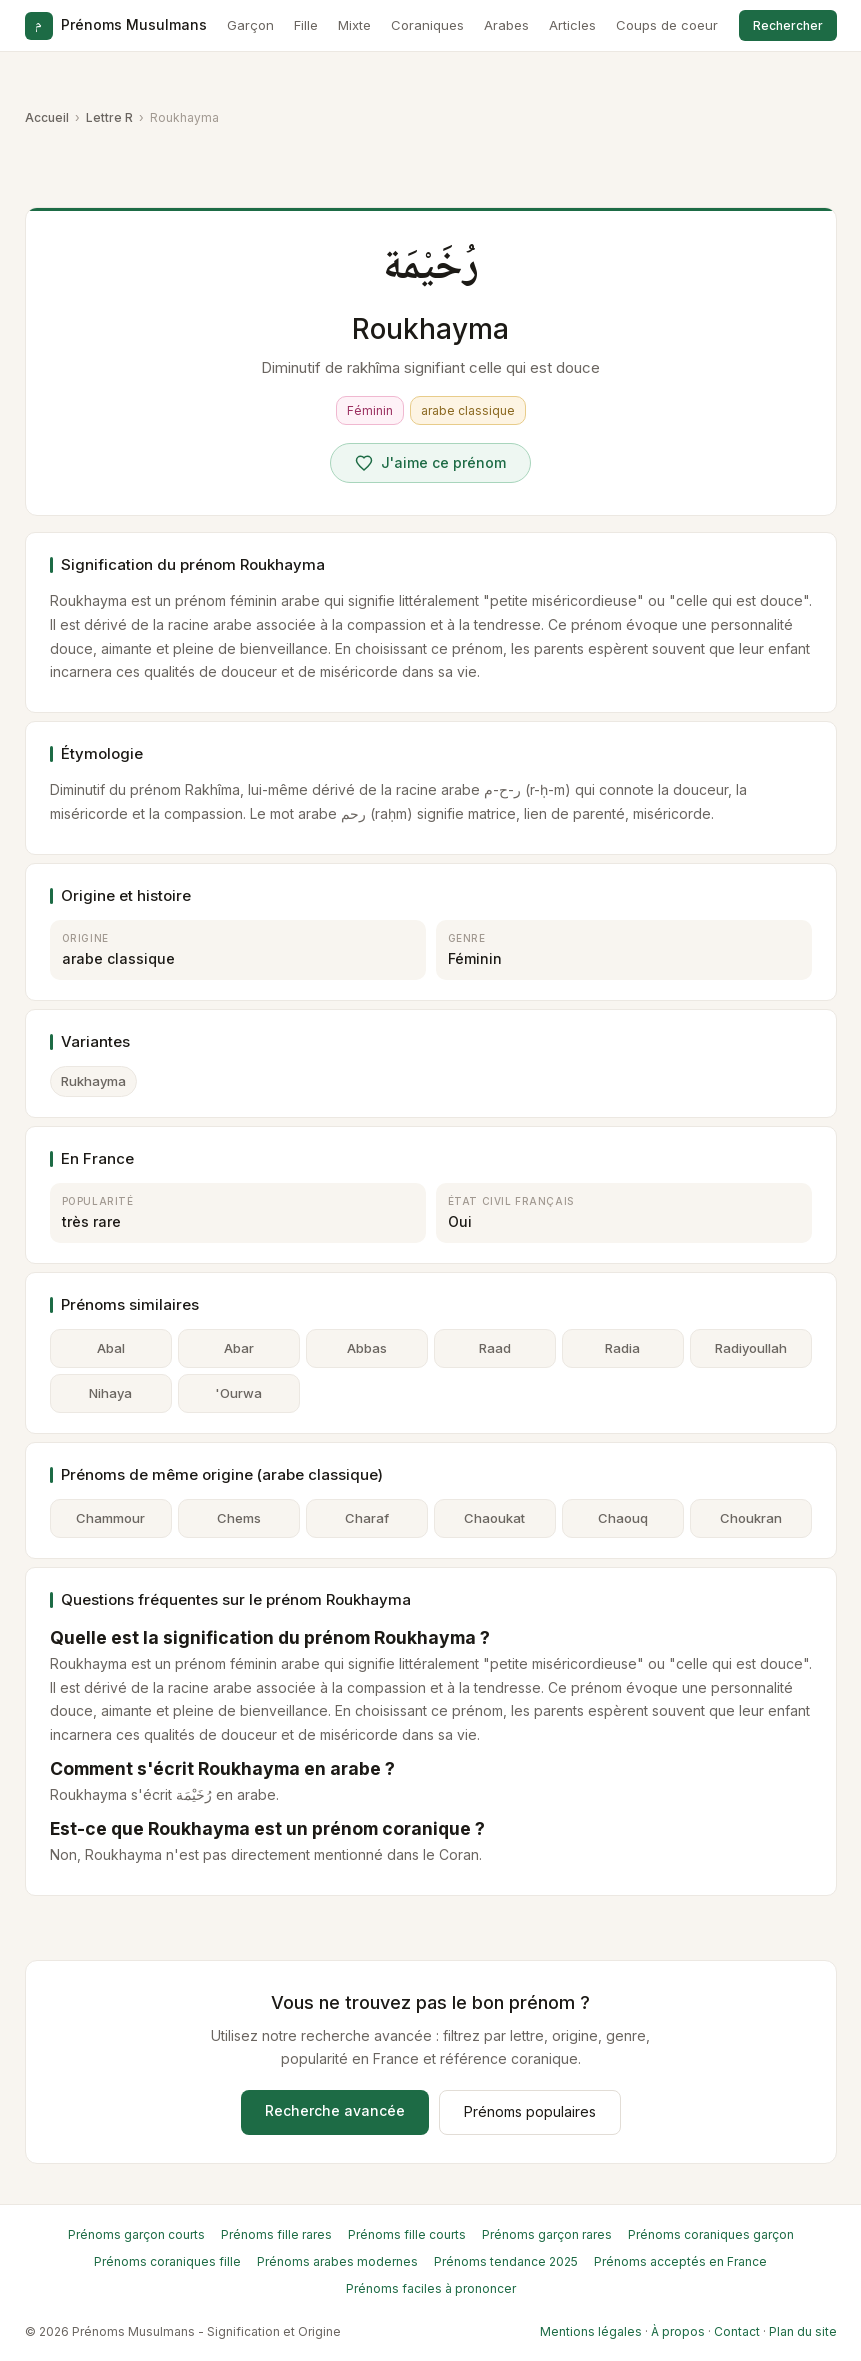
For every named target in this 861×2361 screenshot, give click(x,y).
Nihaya (110, 1393)
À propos (678, 2331)
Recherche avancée (335, 2110)
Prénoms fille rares (276, 2234)
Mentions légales (591, 2331)
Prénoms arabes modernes (337, 2261)
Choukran (751, 1518)
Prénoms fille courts (407, 2234)
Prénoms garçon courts (136, 2234)
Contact (737, 2331)
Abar (239, 1348)
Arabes (506, 25)
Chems (239, 1518)
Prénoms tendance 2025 (506, 2261)
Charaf (367, 1518)
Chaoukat (494, 1518)
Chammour (110, 1518)
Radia (622, 1348)
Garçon (250, 25)
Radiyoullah (751, 1348)
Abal (111, 1348)
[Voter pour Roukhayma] (430, 463)
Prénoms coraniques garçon (711, 2234)
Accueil (47, 117)
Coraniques (427, 25)
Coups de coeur (667, 25)
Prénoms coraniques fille (167, 2261)
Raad (495, 1348)
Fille (306, 25)
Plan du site (803, 2331)
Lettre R (109, 117)
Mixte (354, 25)
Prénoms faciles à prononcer (431, 2288)
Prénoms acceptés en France (680, 2261)
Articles (572, 25)
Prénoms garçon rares (547, 2234)
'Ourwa (238, 1393)
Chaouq (623, 1518)
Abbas (367, 1348)
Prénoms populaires (530, 2111)
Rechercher (788, 25)
